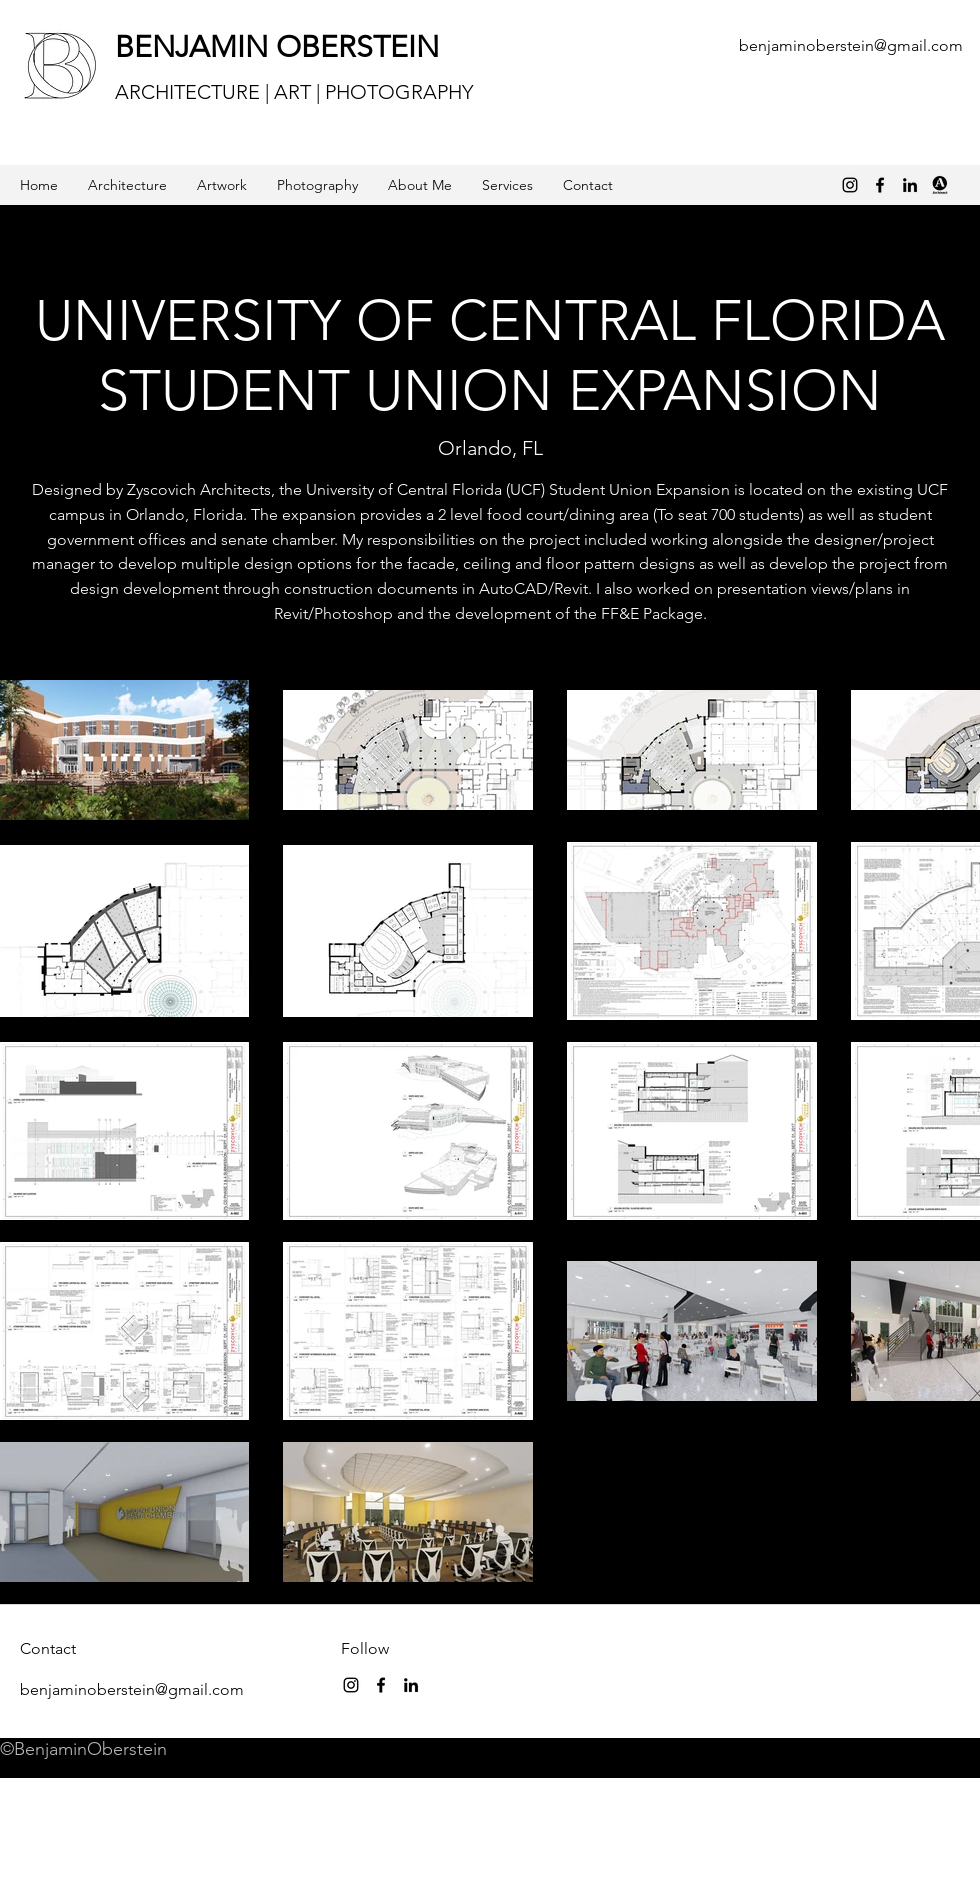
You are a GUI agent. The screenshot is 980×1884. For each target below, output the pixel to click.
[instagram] (351, 1685)
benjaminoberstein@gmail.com (851, 45)
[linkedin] (910, 185)
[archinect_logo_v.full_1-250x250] (940, 185)
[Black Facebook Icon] (880, 185)
